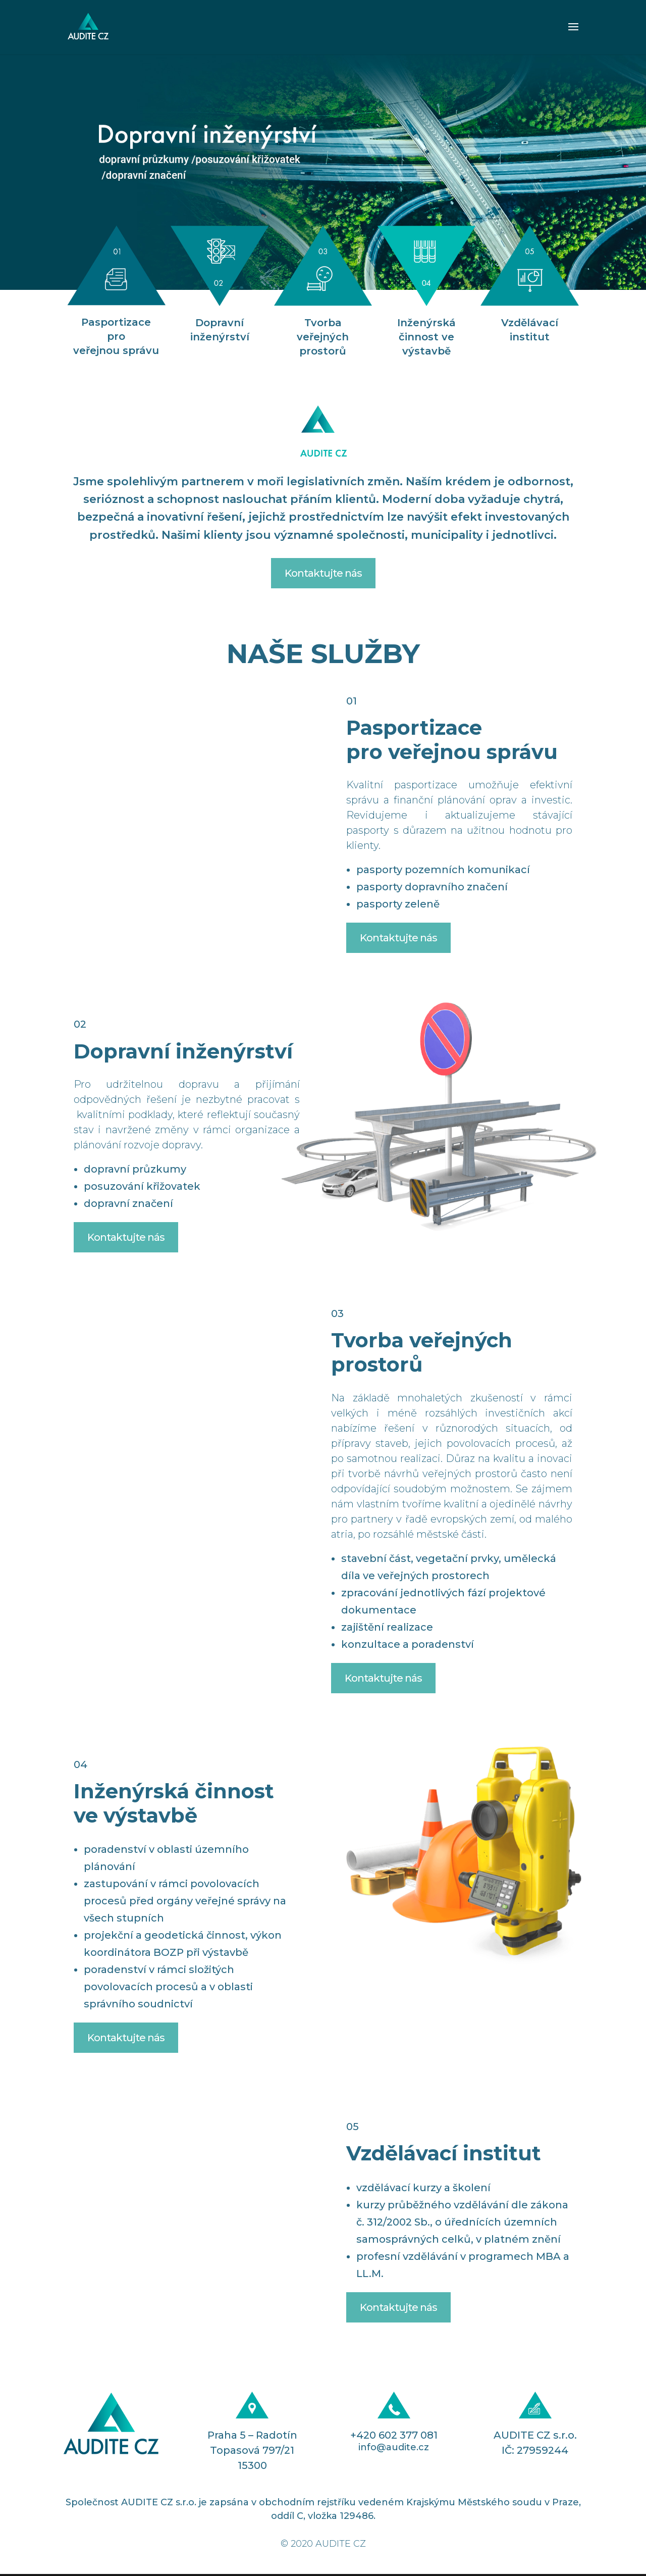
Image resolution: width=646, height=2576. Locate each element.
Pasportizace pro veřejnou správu (116, 336)
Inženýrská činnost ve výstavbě (426, 337)
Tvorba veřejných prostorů (323, 337)
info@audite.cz (393, 2447)
